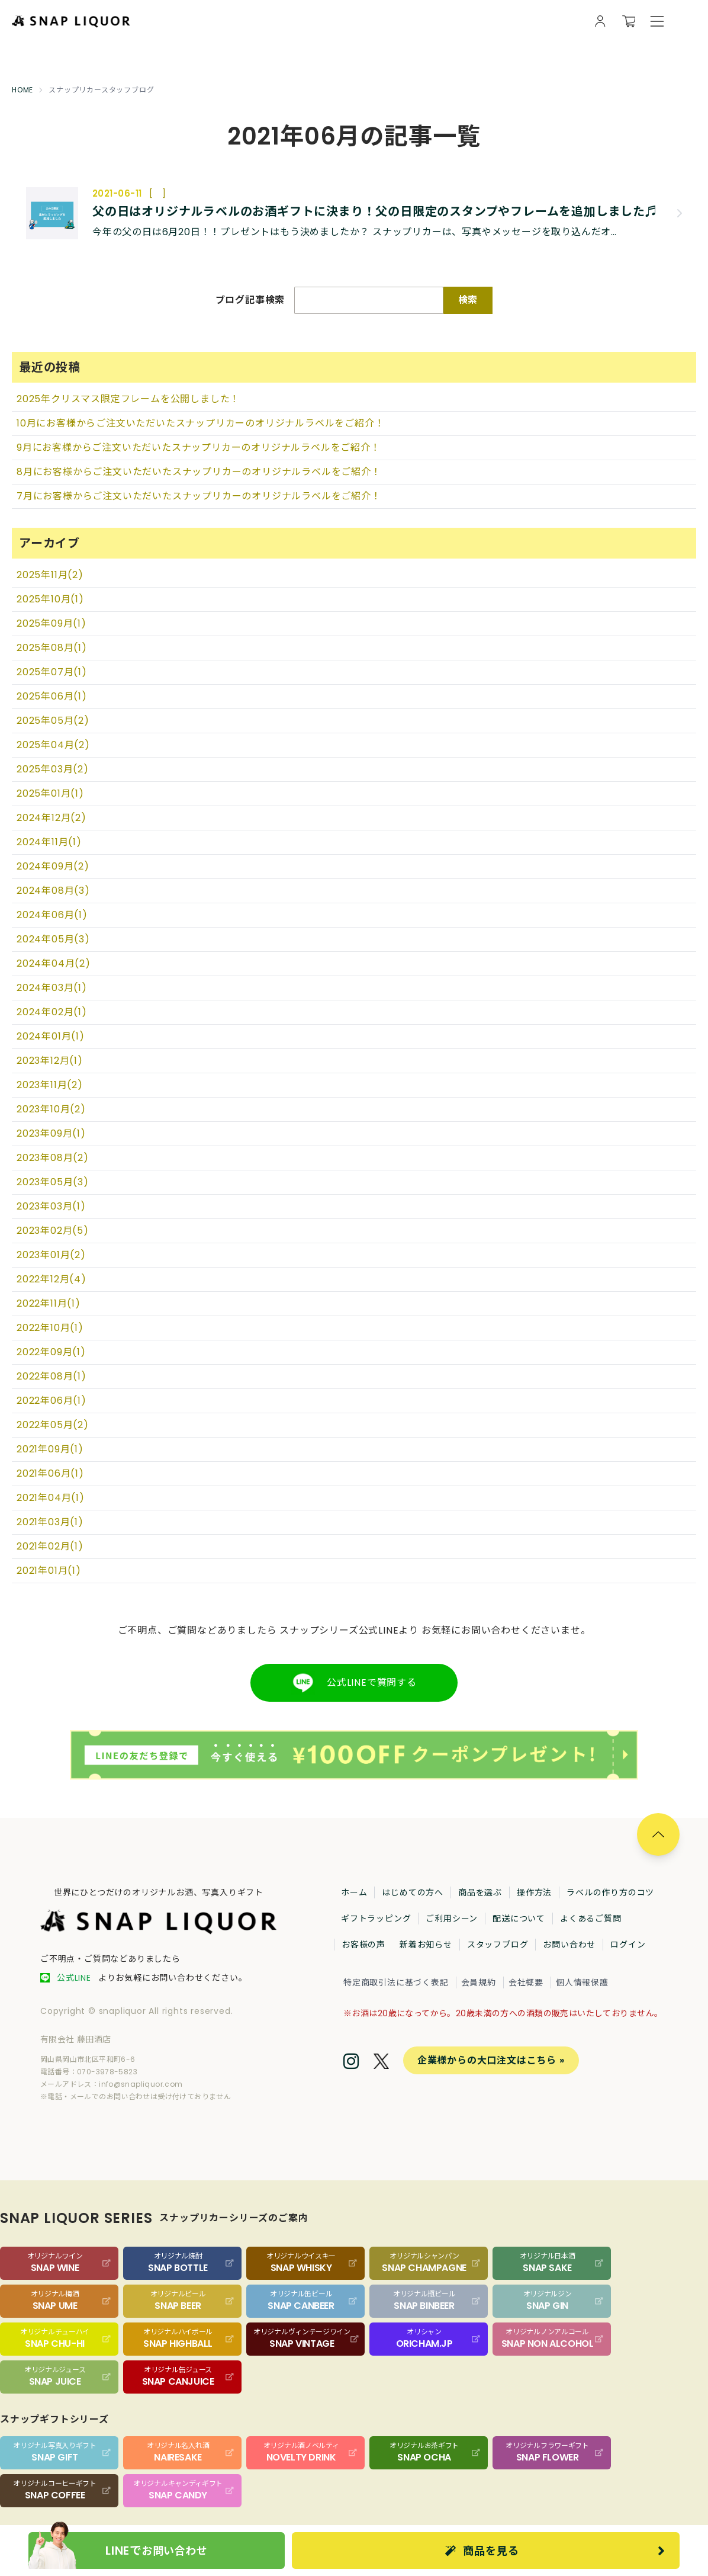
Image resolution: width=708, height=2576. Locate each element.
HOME (22, 90)
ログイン (627, 1945)
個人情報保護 (582, 1982)
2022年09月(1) (51, 1352)
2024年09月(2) (53, 866)
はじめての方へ (412, 1892)
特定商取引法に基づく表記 (396, 1982)
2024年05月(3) (53, 939)
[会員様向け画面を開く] (600, 21)
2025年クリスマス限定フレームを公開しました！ (128, 399)
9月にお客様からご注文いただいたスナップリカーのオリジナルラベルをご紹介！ (199, 447)
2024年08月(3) (53, 890)
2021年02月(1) (50, 1546)
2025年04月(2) (53, 745)
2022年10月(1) (50, 1327)
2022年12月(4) (51, 1279)
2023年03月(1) (51, 1206)
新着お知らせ (426, 1945)
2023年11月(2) (50, 1085)
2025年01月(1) (50, 793)
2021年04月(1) (51, 1497)
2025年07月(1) (52, 672)
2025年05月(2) (53, 720)
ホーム (354, 1892)
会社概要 (526, 1982)
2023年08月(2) (53, 1158)
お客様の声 (363, 1945)
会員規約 (478, 1982)
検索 (467, 300)
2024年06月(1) (52, 915)
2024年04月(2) (54, 963)
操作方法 (534, 1892)
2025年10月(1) (50, 599)
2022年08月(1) (51, 1376)
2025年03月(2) (53, 769)
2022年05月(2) (53, 1425)
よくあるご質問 (591, 1918)
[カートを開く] (628, 21)
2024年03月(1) (52, 988)
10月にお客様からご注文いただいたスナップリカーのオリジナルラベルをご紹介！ (200, 423)
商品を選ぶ (480, 1892)
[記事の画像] (52, 213)
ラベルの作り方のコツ (610, 1892)
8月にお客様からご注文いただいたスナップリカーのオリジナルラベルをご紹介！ (199, 472)
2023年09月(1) (51, 1133)
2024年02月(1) (52, 1012)
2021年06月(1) (50, 1473)
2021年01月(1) (49, 1570)
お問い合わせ (569, 1945)
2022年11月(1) (49, 1303)
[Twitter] (381, 2063)
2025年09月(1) (51, 623)
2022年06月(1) (51, 1400)
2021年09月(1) (50, 1449)
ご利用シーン (452, 1918)
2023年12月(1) (50, 1060)
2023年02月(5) (53, 1230)
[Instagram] (351, 2062)
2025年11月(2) (50, 575)
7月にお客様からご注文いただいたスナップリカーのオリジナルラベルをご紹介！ (199, 496)
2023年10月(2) (51, 1109)
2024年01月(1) (51, 1036)
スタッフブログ (498, 1945)
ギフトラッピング (376, 1918)
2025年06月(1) (52, 696)
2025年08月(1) (52, 648)
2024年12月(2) (51, 818)
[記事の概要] (377, 232)
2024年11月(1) (49, 842)
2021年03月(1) (50, 1522)
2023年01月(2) (51, 1255)
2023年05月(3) (53, 1182)
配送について (519, 1918)
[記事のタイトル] (377, 211)
